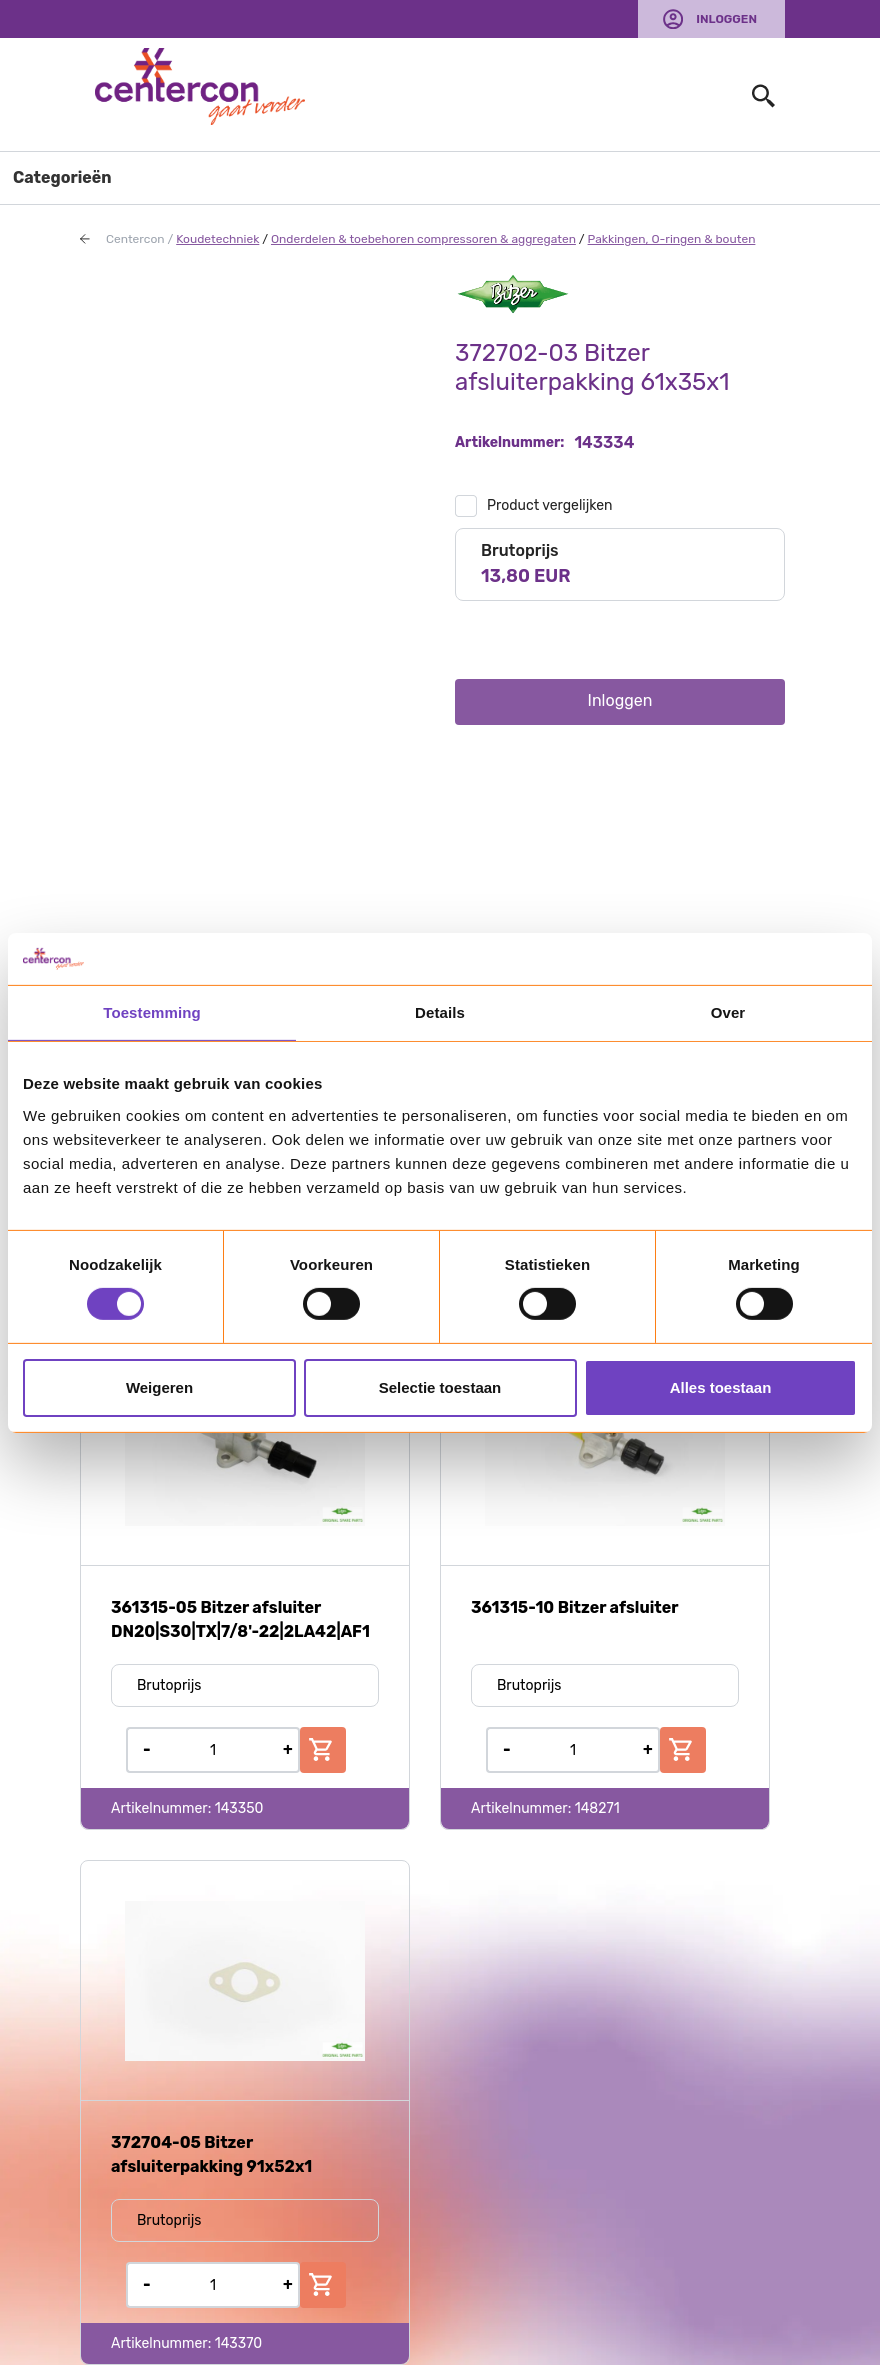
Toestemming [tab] (152, 1012)
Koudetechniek (217, 239)
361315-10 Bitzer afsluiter (574, 1607)
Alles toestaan (721, 1387)
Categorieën (62, 177)
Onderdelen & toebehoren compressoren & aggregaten (423, 239)
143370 (239, 2343)
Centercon (135, 239)
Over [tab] (728, 1012)
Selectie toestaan (440, 1387)
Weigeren (159, 1387)
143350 (239, 1808)
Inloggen (726, 19)
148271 (597, 1808)
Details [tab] (440, 1012)
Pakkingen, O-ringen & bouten (672, 239)
